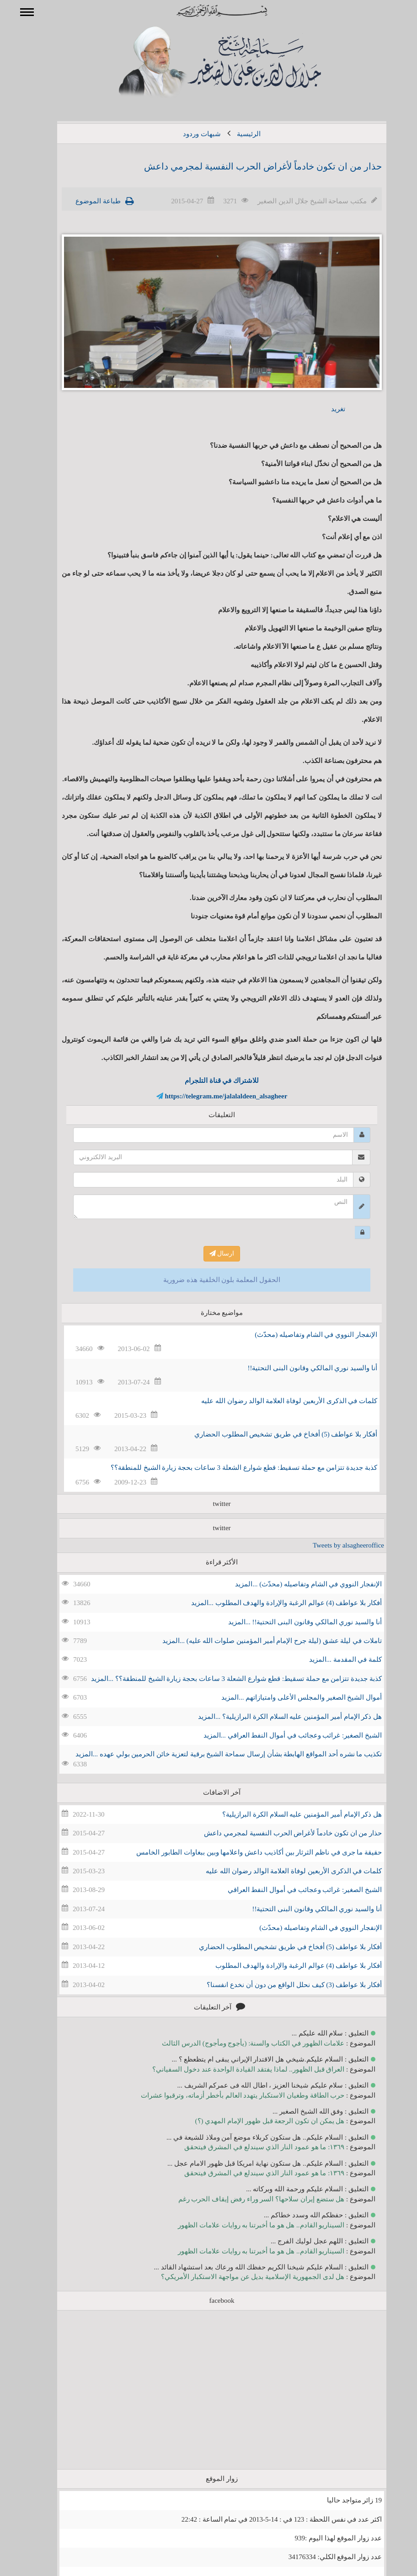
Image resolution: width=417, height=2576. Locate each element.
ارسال (208, 1253)
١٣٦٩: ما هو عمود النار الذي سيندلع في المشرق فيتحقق (251, 2147)
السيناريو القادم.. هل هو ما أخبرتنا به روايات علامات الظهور (248, 2225)
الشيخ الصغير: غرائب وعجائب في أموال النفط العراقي (291, 1889)
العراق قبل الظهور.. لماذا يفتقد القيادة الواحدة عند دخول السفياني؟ (235, 2069)
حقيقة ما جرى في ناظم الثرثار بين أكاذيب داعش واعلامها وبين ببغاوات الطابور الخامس (246, 1852)
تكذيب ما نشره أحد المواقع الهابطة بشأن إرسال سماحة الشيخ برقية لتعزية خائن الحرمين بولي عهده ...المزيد (215, 1754)
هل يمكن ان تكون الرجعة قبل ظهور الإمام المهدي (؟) (256, 2121)
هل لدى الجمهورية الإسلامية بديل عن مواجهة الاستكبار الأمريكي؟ (239, 2276)
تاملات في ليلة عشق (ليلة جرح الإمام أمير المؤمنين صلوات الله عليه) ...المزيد (259, 1640)
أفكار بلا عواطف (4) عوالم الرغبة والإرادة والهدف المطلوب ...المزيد (273, 1602)
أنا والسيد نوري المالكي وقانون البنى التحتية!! (299, 1368)
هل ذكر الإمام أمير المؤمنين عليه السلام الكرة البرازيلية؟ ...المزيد (277, 1716)
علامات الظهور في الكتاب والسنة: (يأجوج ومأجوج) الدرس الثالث (240, 2043)
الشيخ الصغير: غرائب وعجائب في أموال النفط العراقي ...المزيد (279, 1735)
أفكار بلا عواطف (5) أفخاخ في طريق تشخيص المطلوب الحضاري (272, 1434)
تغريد (325, 409)
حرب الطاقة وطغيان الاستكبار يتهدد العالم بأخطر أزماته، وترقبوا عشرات (229, 2095)
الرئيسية (235, 134)
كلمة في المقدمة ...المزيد (332, 1659)
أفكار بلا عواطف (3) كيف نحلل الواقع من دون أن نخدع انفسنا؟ (281, 1984)
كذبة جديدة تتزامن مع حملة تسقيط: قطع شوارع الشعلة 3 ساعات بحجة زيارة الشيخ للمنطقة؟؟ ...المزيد (223, 1678)
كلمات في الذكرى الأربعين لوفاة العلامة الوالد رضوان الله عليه (276, 1401)
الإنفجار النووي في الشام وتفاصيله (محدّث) (302, 1334)
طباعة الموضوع (84, 201)
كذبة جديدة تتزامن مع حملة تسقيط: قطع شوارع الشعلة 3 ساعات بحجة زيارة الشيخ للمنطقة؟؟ (230, 1467)
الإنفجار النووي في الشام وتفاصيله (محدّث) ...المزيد (295, 1584)
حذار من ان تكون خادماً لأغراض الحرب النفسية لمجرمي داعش (250, 166)
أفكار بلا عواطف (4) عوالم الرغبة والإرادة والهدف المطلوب (285, 1965)
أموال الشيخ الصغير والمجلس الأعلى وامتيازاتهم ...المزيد (288, 1697)
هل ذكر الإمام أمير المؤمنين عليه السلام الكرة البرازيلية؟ (289, 1814)
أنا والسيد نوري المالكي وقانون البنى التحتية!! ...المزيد (292, 1622)
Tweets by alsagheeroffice (335, 1545)
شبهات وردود (189, 134)
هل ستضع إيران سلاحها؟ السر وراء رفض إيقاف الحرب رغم (248, 2199)
